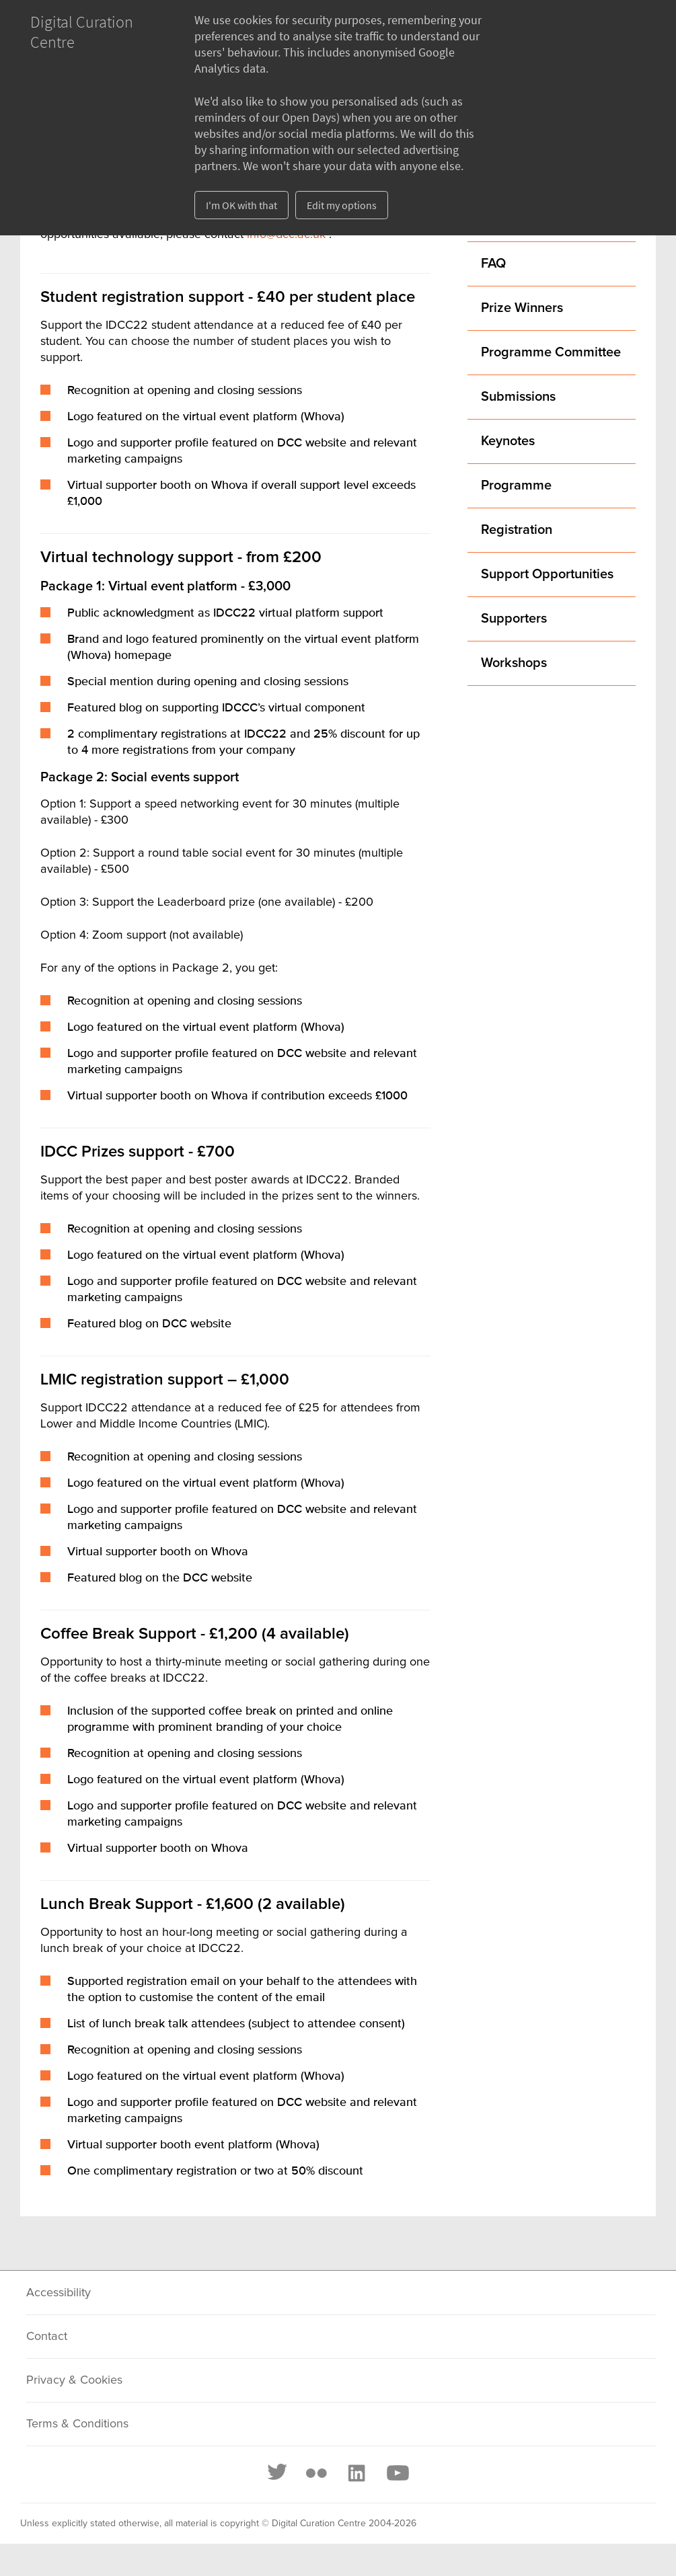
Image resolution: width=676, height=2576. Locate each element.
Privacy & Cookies (74, 2380)
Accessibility (58, 2293)
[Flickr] (316, 2473)
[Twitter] (278, 2473)
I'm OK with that (241, 205)
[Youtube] (397, 2473)
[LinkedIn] (356, 2473)
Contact (46, 2337)
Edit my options (342, 205)
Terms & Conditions (77, 2424)
